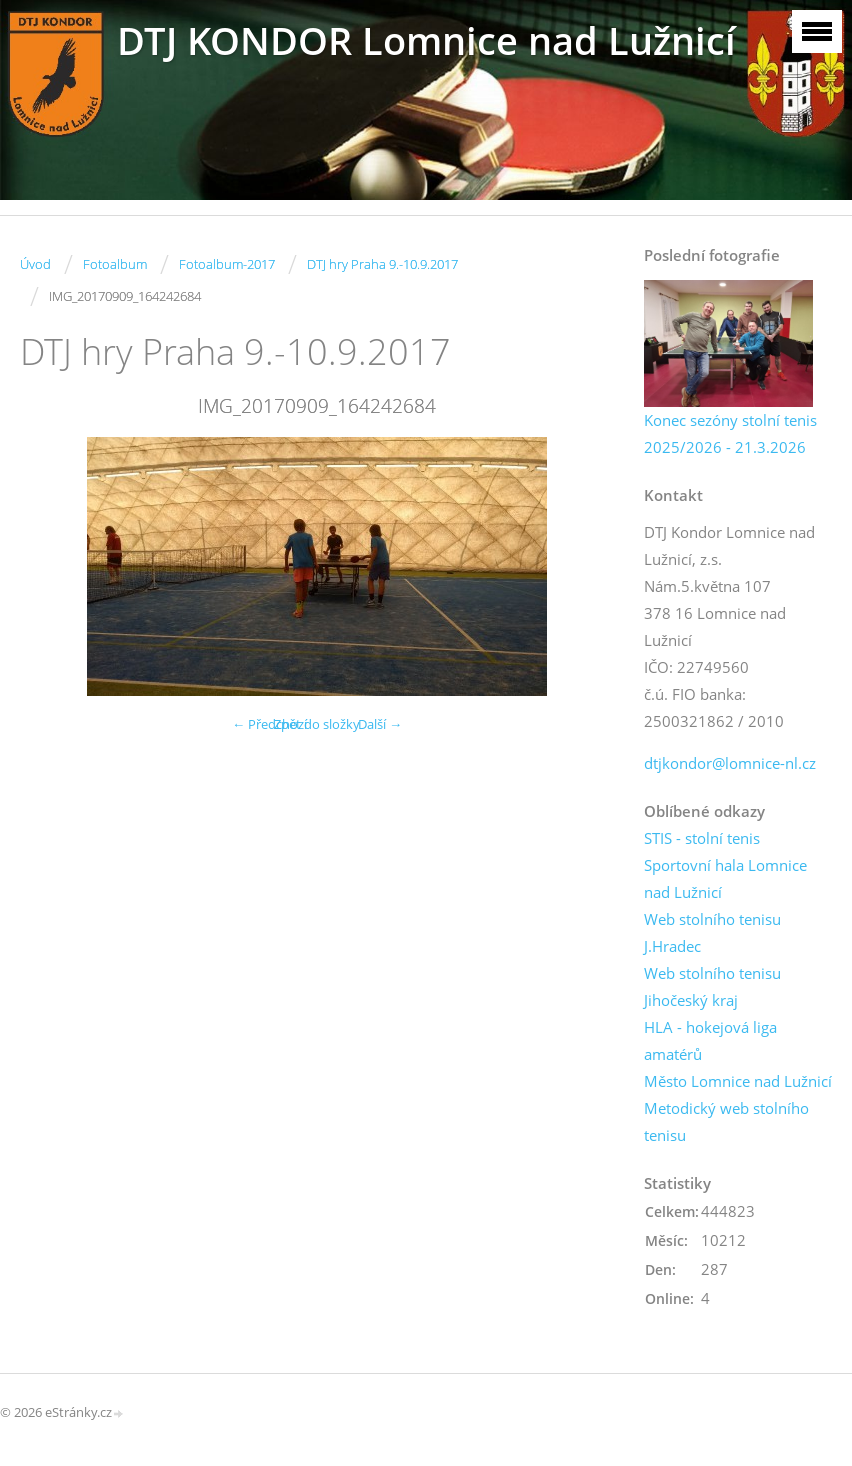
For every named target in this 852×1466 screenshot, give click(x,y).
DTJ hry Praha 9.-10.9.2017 (382, 264)
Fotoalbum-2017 (227, 264)
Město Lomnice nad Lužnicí (738, 1081)
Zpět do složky (317, 724)
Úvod (35, 264)
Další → (380, 724)
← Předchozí (269, 724)
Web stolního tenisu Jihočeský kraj (712, 986)
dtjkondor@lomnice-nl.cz (730, 763)
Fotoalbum (115, 264)
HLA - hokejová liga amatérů (710, 1040)
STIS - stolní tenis (702, 838)
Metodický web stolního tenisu (726, 1121)
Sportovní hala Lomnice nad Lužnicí (725, 878)
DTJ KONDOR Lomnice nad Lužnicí (426, 40)
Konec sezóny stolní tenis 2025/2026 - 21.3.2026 (730, 433)
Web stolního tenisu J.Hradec (712, 932)
